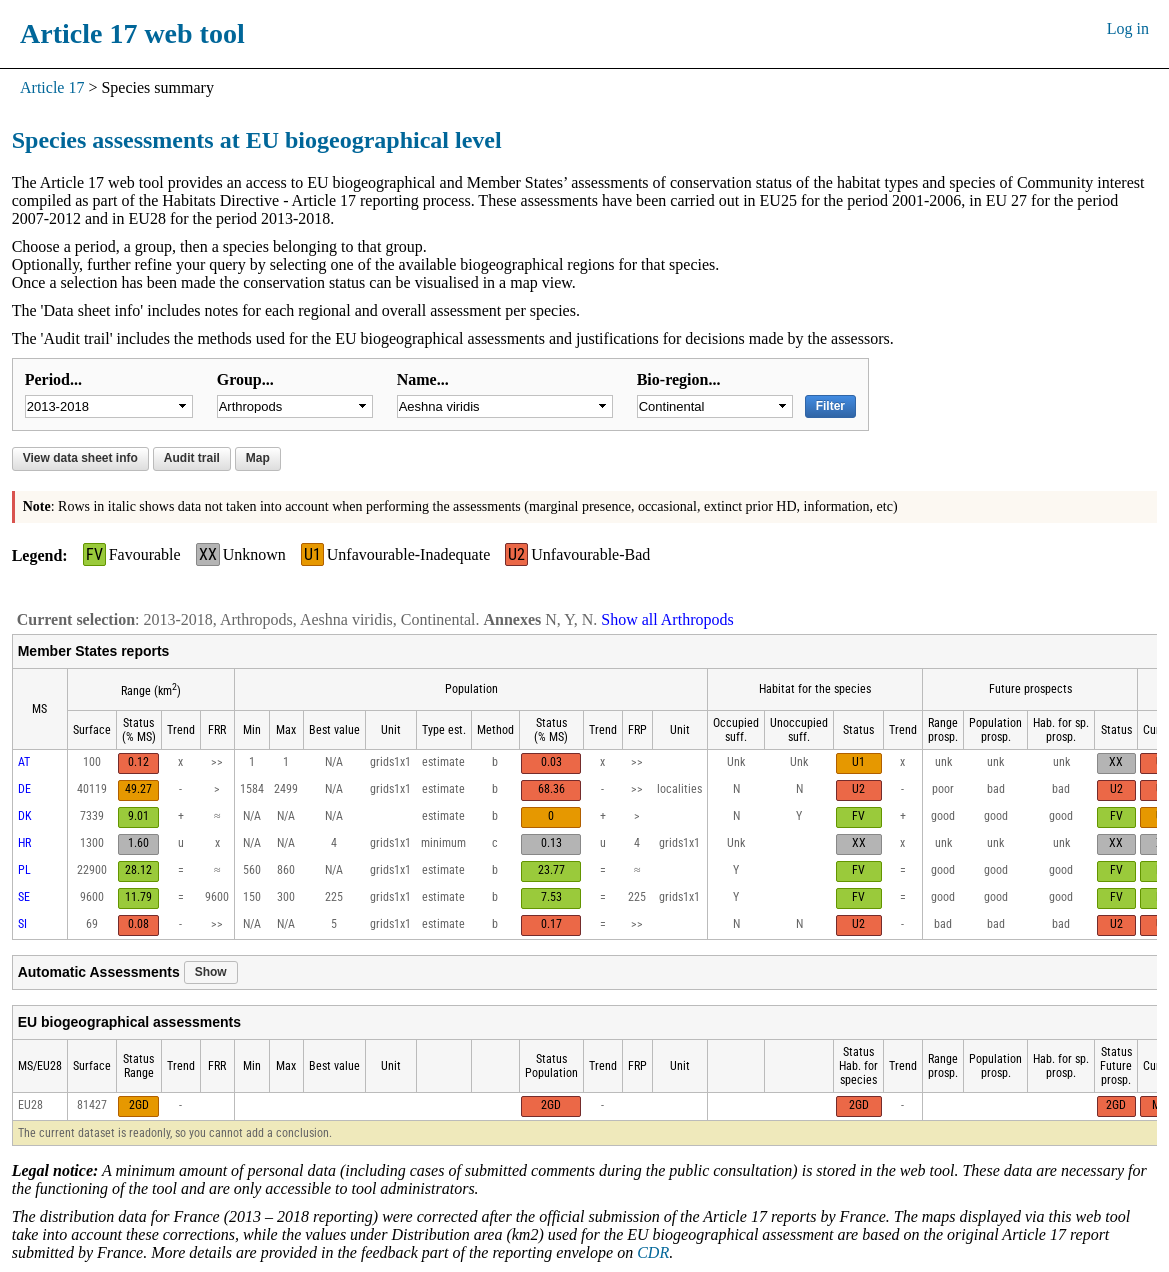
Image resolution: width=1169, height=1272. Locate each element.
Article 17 (52, 87)
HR (24, 843)
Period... (53, 379)
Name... (423, 379)
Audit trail (192, 458)
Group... (245, 379)
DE (24, 789)
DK (25, 816)
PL (24, 870)
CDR (653, 1252)
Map (258, 458)
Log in (1128, 28)
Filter (830, 406)
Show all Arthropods (667, 619)
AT (24, 762)
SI (22, 924)
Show (211, 972)
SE (24, 897)
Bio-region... (679, 379)
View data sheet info (80, 458)
